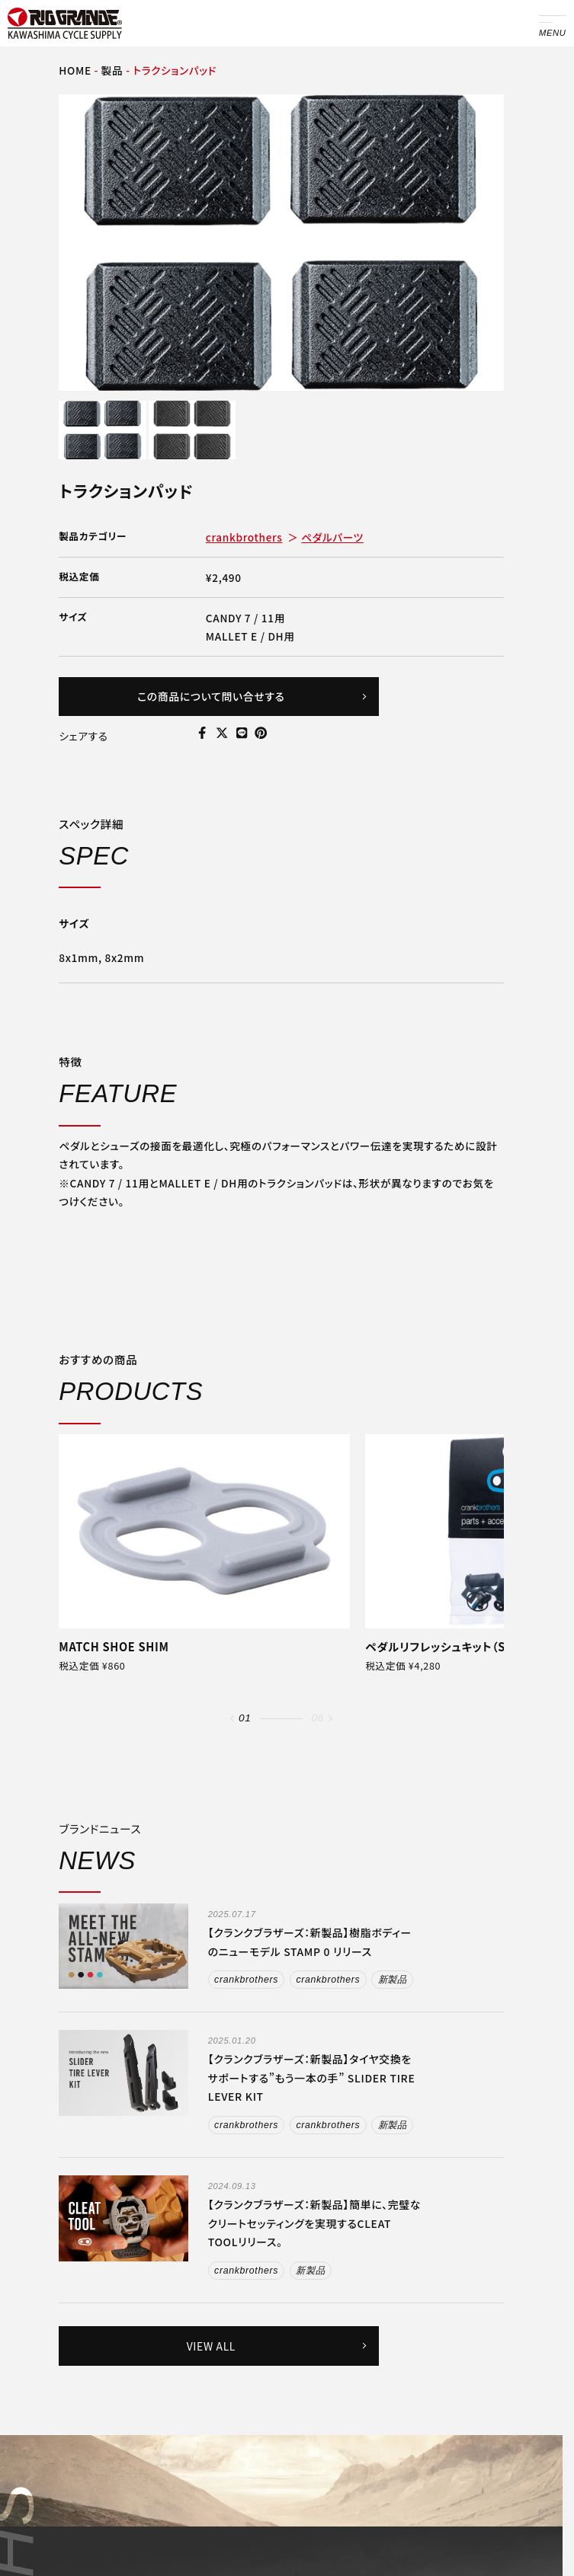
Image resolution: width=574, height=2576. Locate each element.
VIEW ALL (278, 2346)
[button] (232, 1719)
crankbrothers (244, 537)
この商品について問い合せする (252, 696)
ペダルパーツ (332, 537)
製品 (112, 70)
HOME (75, 70)
